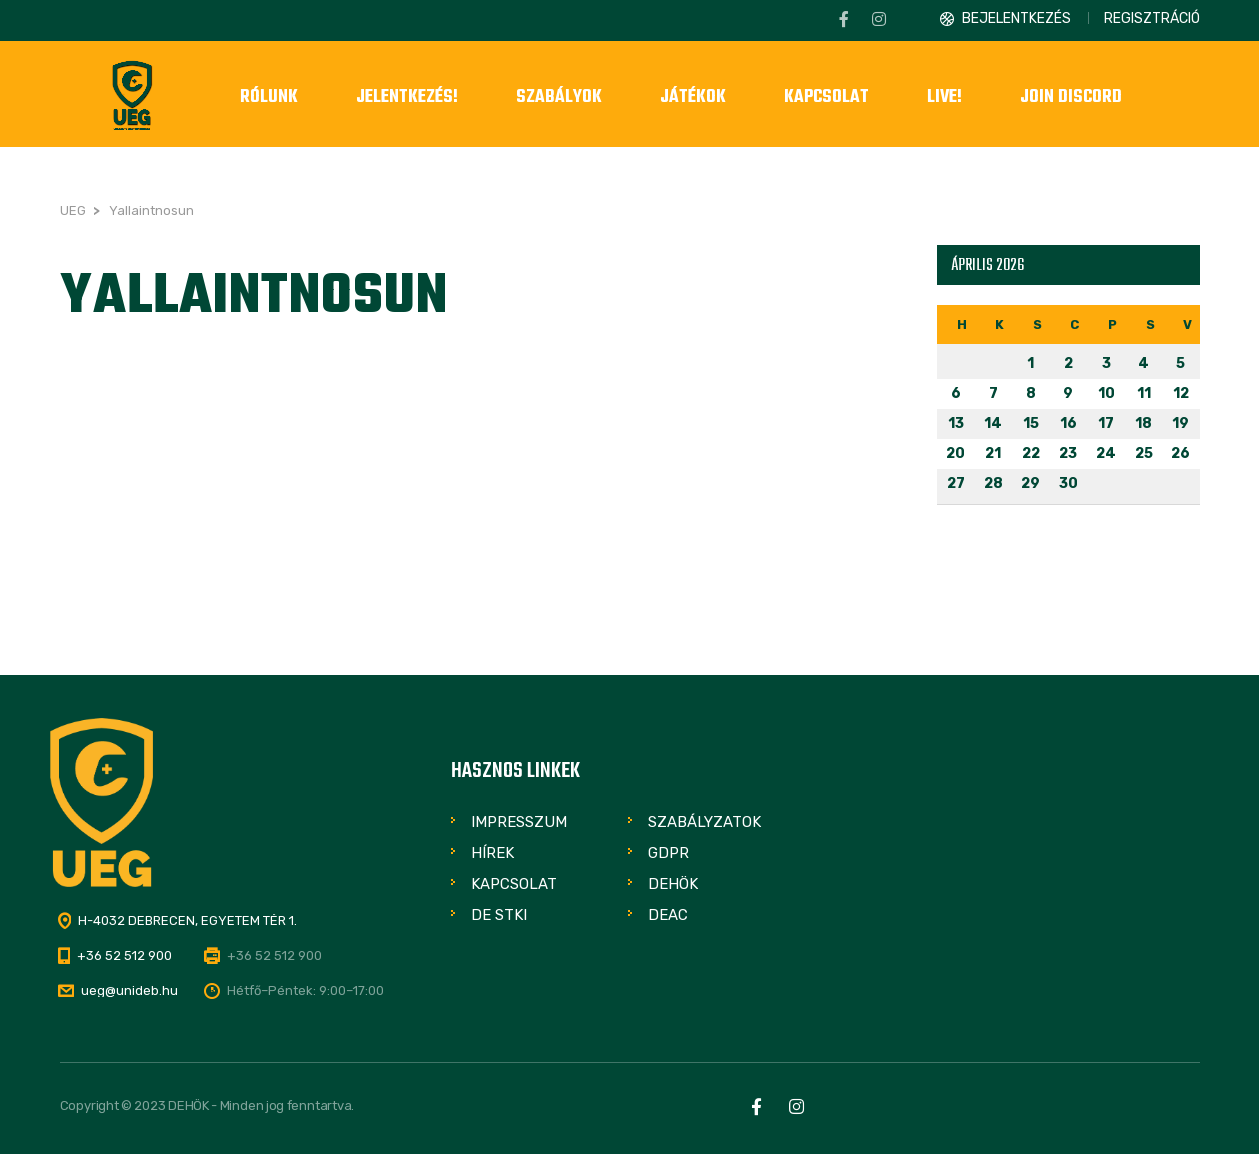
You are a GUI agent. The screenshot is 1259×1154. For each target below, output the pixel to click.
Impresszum (519, 822)
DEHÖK (673, 884)
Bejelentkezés (1016, 18)
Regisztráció (1152, 18)
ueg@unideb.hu (129, 990)
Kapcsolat (514, 884)
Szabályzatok (704, 822)
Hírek (492, 853)
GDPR (668, 853)
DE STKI (499, 915)
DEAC (668, 915)
